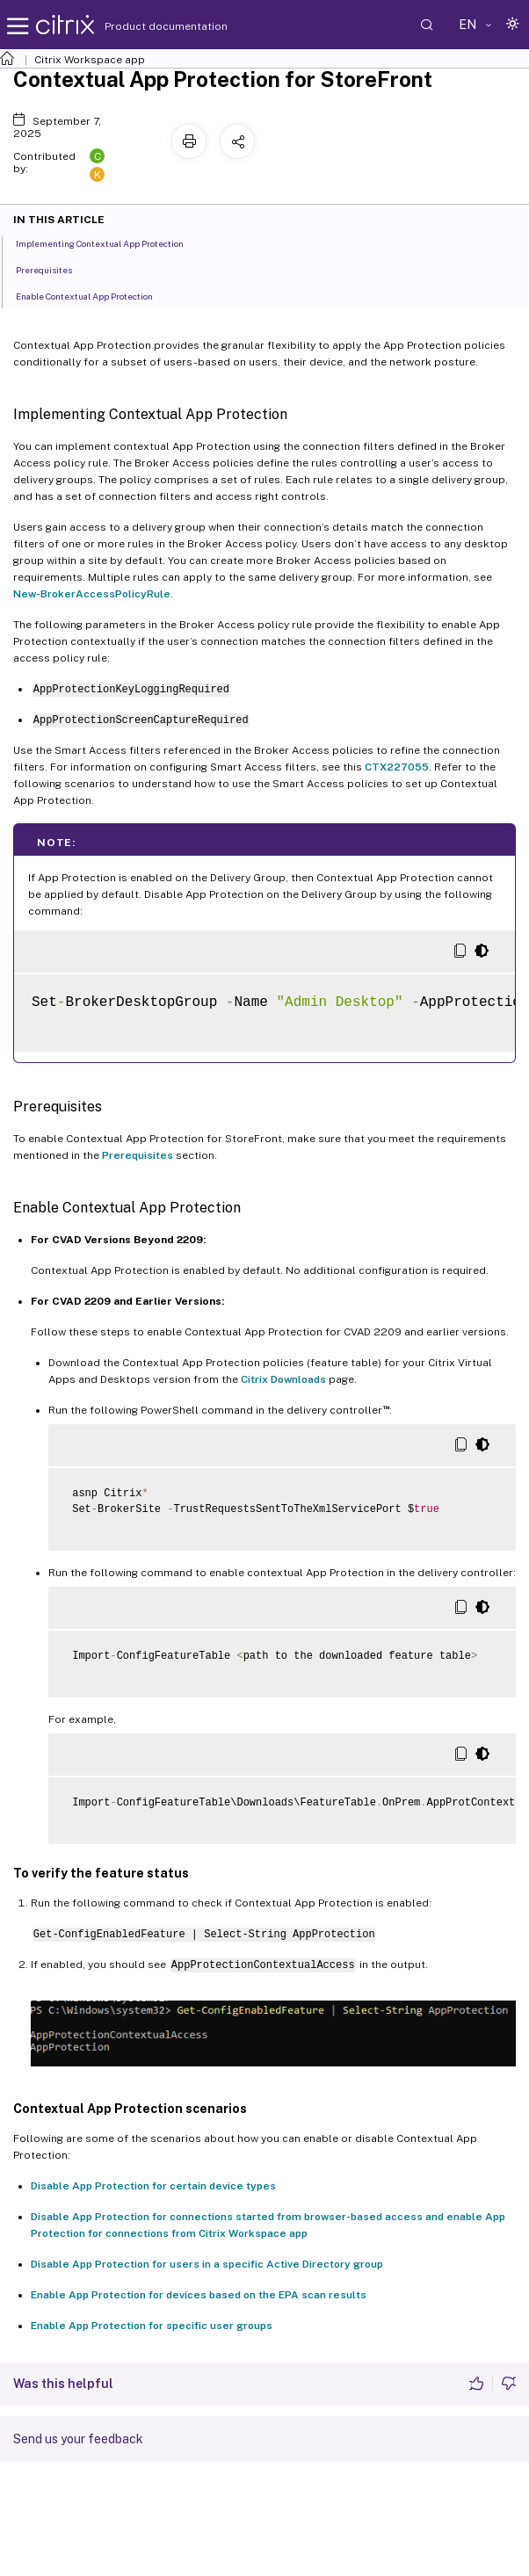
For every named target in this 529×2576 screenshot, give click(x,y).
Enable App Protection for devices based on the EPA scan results (198, 2295)
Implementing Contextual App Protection (109, 242)
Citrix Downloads (283, 1379)
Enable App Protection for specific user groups (151, 2325)
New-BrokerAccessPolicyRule (91, 594)
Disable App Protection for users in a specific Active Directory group (207, 2264)
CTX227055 (397, 767)
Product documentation (144, 26)
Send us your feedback (78, 2439)
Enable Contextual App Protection (94, 295)
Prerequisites (137, 1155)
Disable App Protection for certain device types (153, 2186)
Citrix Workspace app (89, 60)
